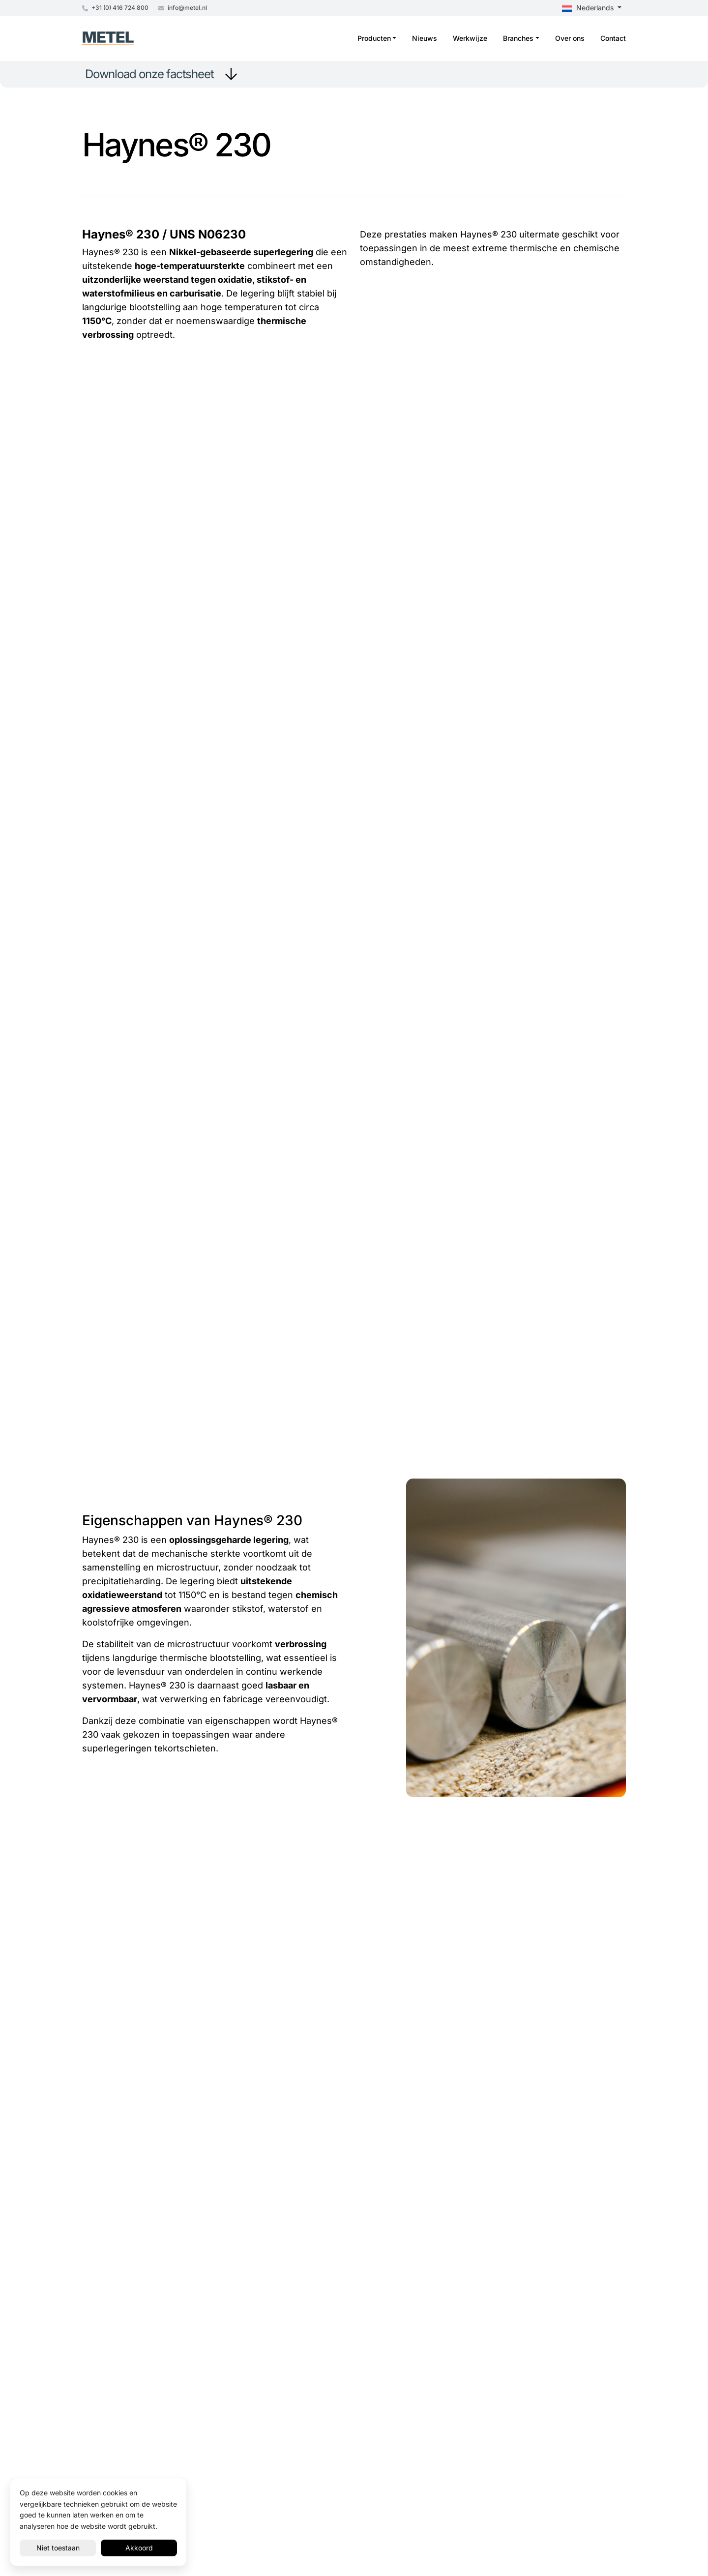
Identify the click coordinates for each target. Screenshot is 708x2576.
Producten (374, 38)
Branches (518, 38)
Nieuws (424, 38)
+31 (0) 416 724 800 (115, 7)
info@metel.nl (182, 7)
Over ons (570, 38)
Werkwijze (470, 38)
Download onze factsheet (149, 74)
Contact (613, 38)
